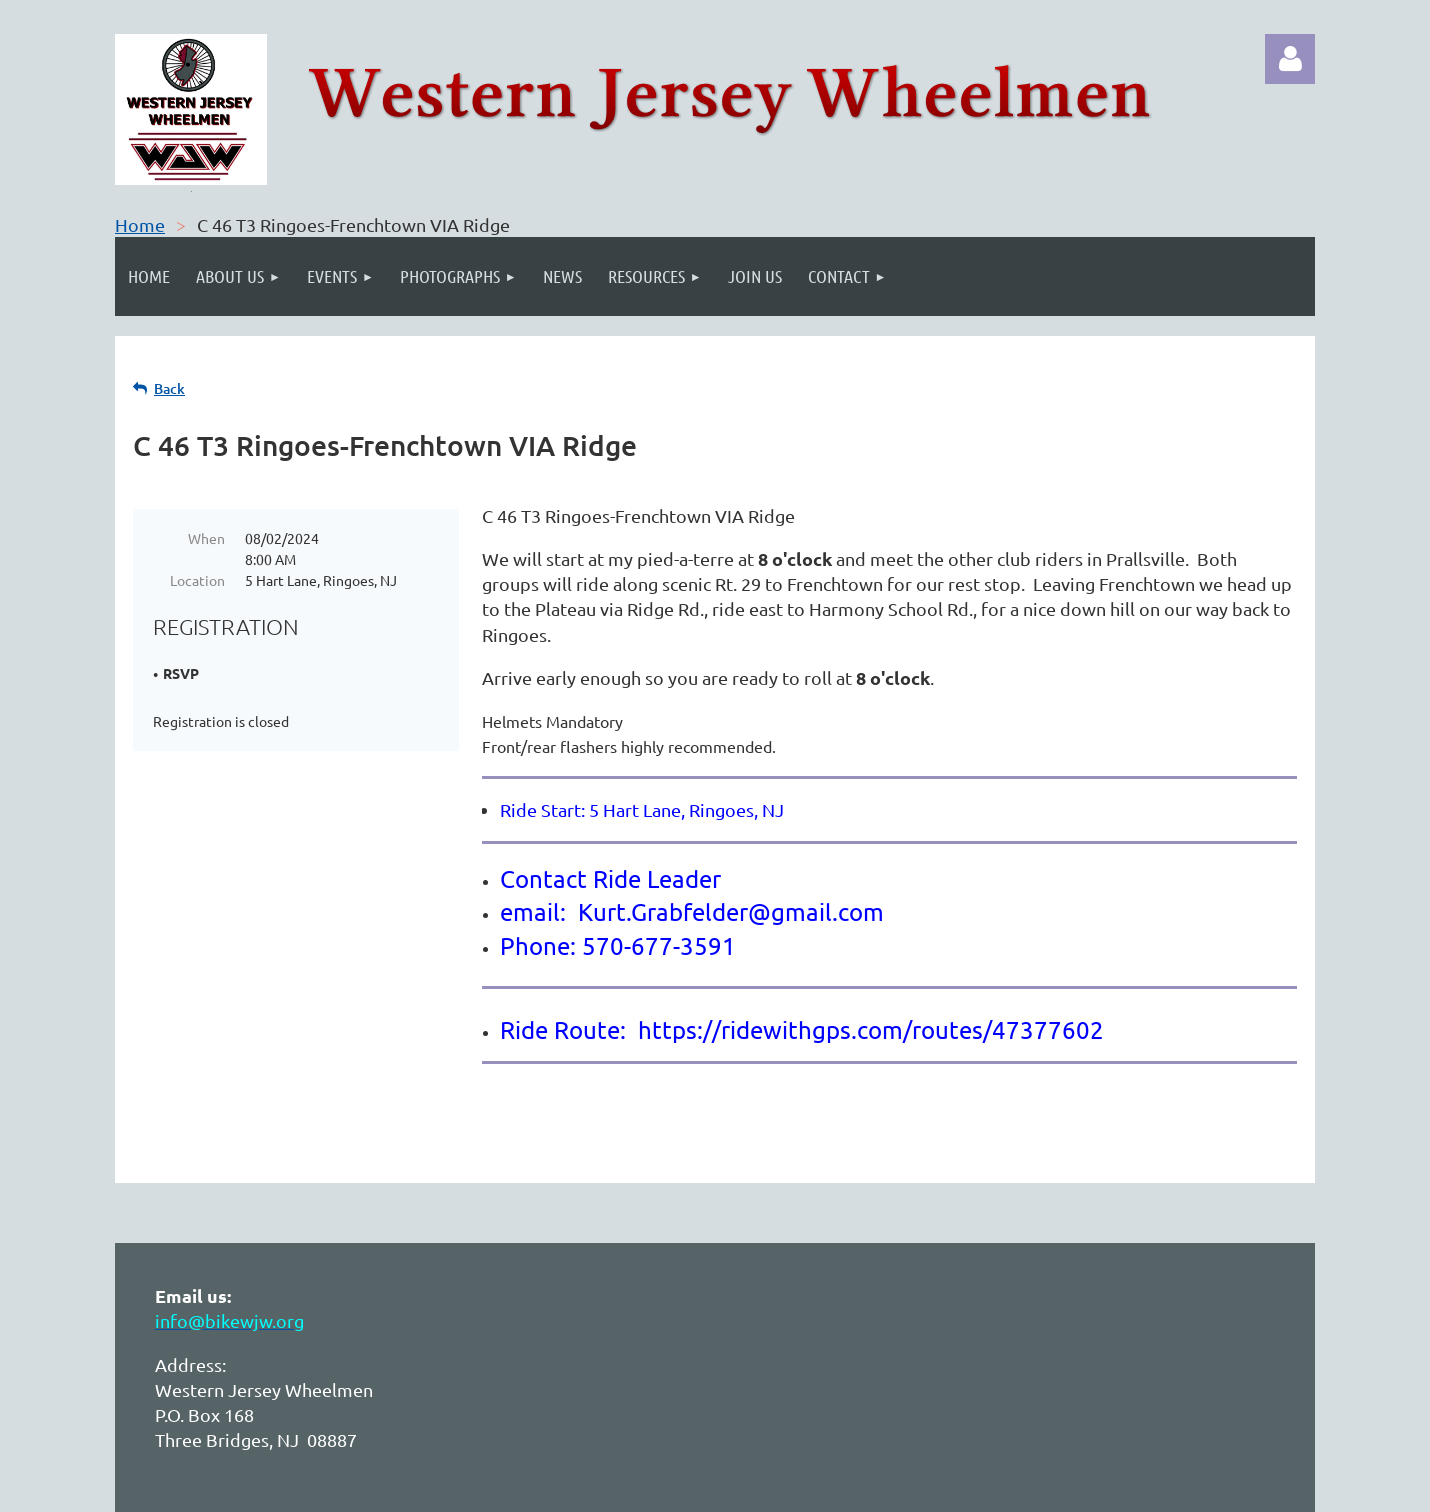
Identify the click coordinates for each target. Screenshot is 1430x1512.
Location (197, 580)
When (206, 538)
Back (169, 388)
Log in (1290, 59)
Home (140, 224)
